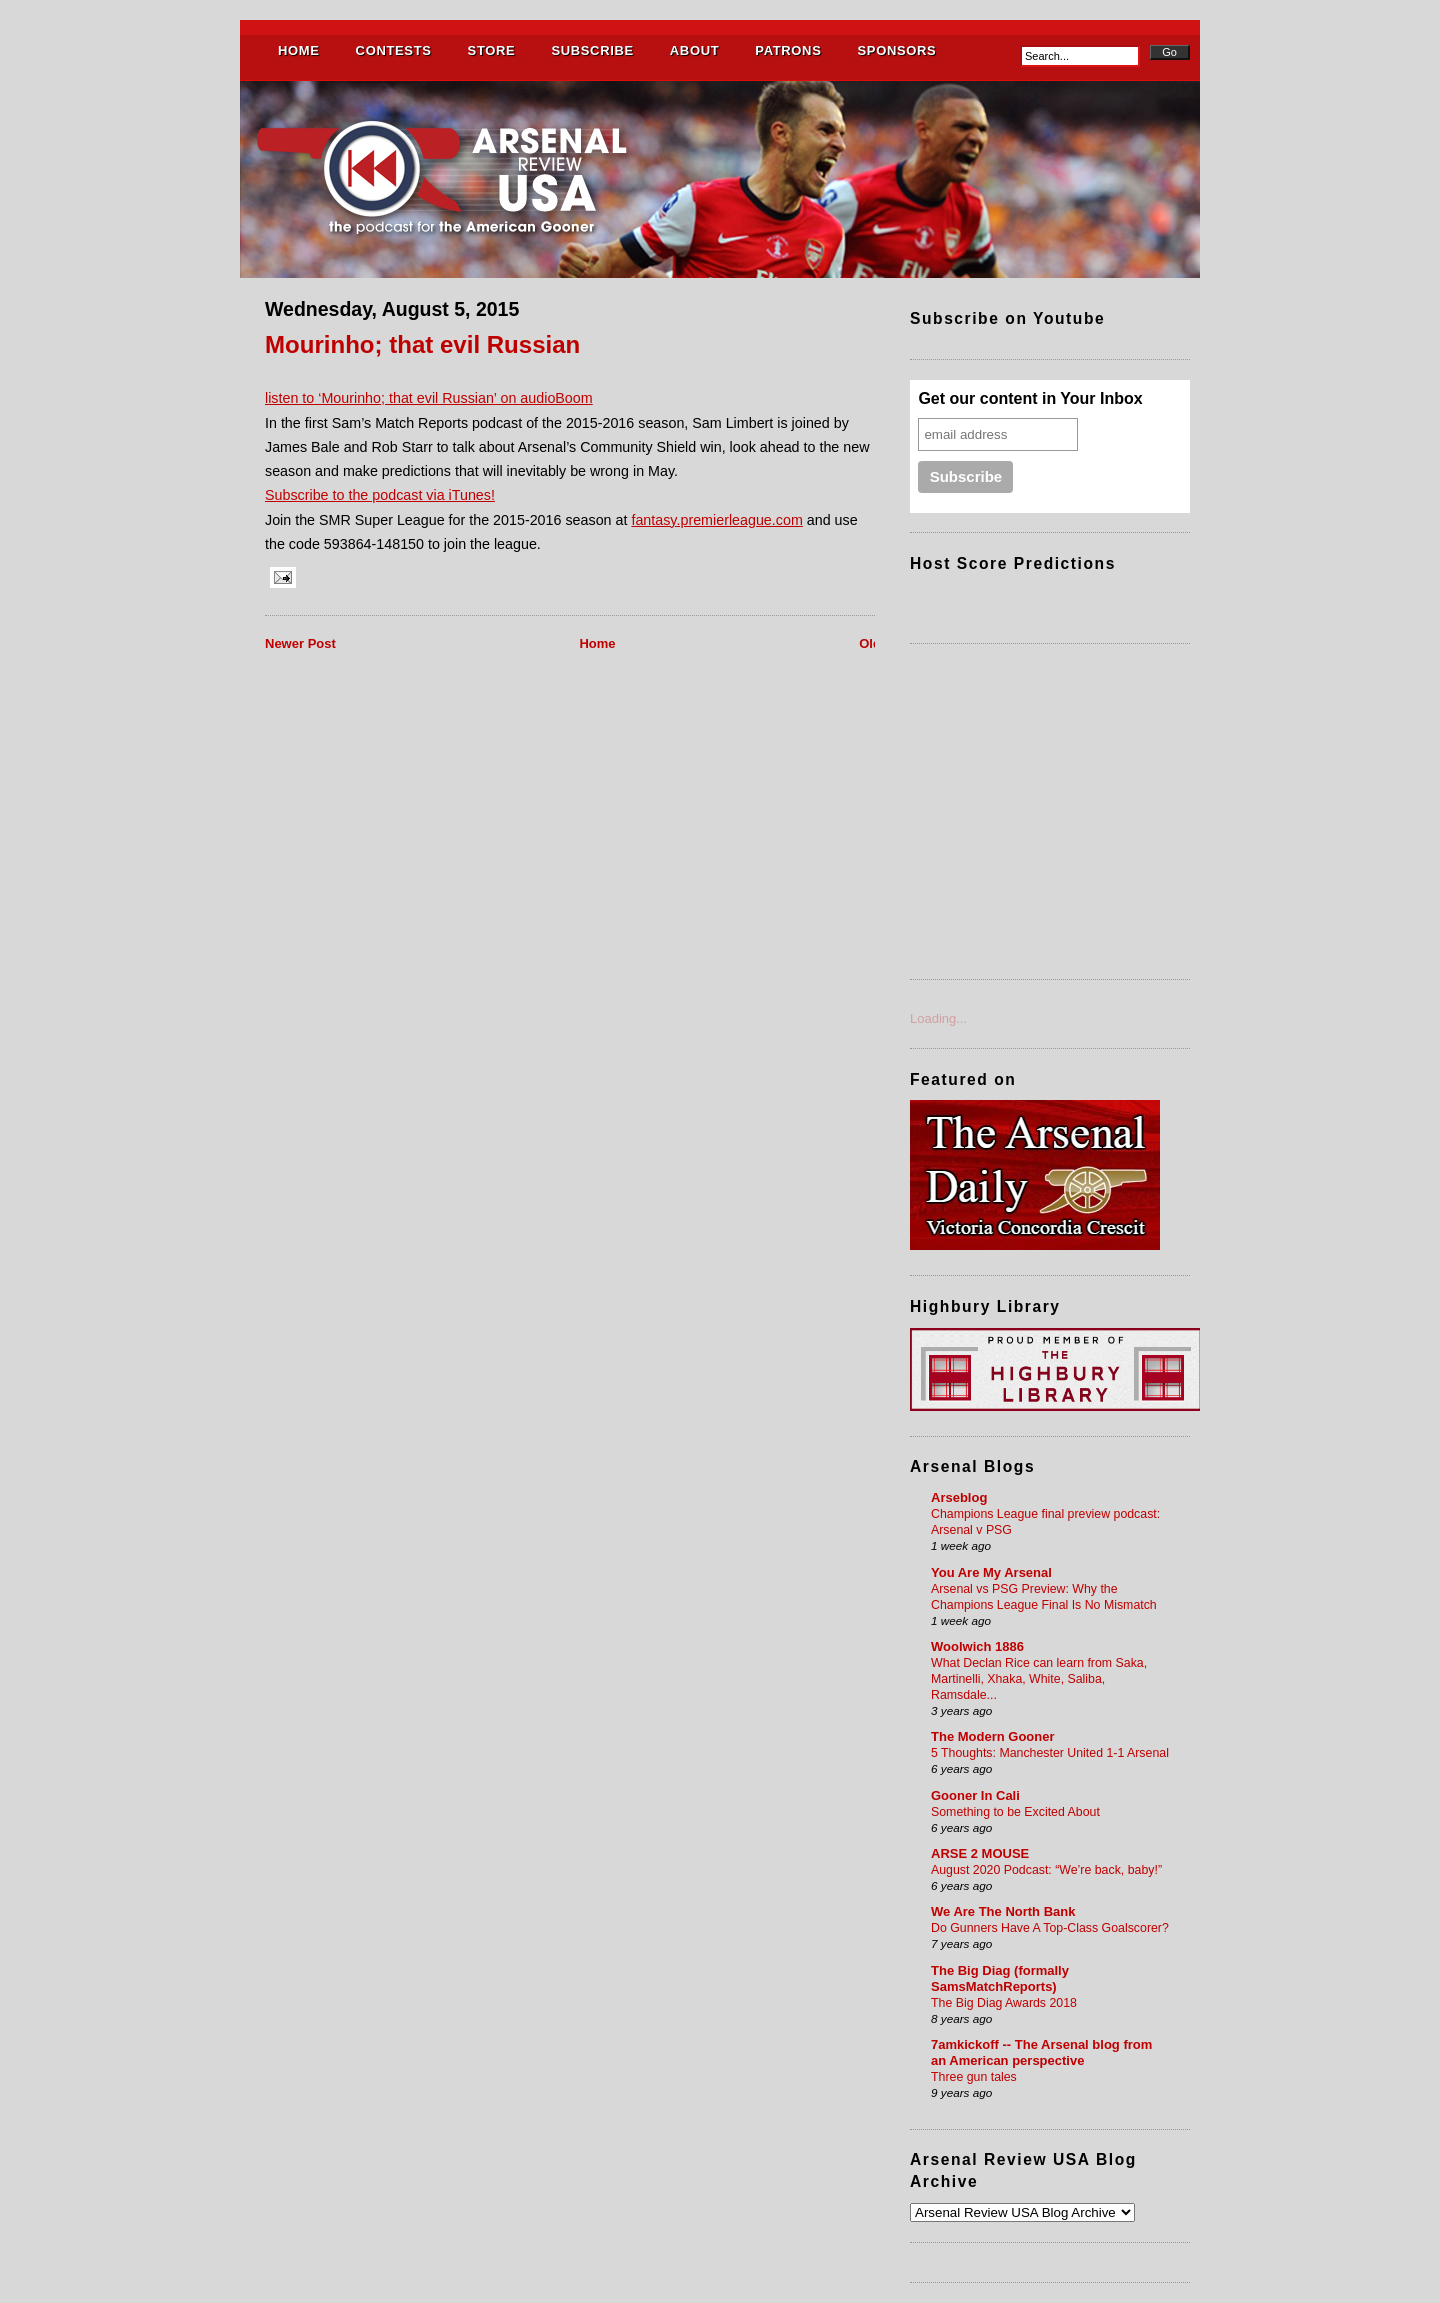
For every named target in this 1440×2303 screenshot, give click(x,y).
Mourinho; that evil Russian (422, 344)
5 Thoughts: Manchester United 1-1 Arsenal (1050, 1753)
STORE (492, 50)
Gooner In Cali (975, 1795)
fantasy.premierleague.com (716, 520)
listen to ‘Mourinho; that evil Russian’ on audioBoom (429, 398)
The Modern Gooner (993, 1736)
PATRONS (788, 50)
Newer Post (300, 643)
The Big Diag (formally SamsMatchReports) (1000, 1978)
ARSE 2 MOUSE (980, 1853)
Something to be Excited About (1015, 1812)
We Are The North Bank (1003, 1911)
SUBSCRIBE (592, 50)
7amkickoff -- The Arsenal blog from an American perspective (1041, 2052)
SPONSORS (896, 50)
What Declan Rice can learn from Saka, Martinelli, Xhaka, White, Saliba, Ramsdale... (1039, 1679)
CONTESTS (394, 50)
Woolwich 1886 (977, 1646)
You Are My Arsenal (991, 1572)
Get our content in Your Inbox (1030, 398)
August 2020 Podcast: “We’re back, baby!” (1046, 1870)
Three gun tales (974, 2077)
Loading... (938, 1018)
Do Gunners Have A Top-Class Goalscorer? (1050, 1928)
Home (597, 643)
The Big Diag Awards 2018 (1004, 2003)
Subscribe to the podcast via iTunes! (380, 495)
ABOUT (694, 50)
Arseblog (959, 1497)
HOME (299, 50)
